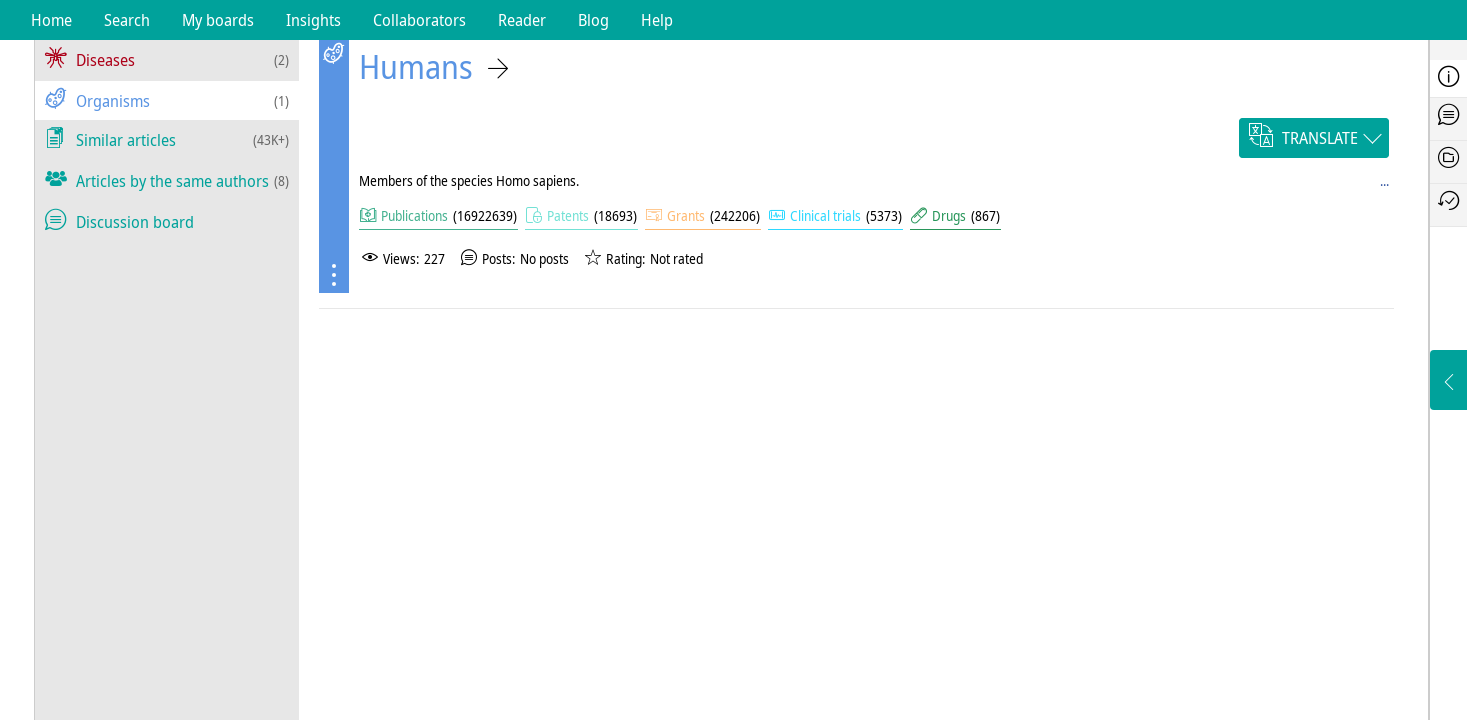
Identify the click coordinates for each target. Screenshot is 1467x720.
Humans (416, 66)
